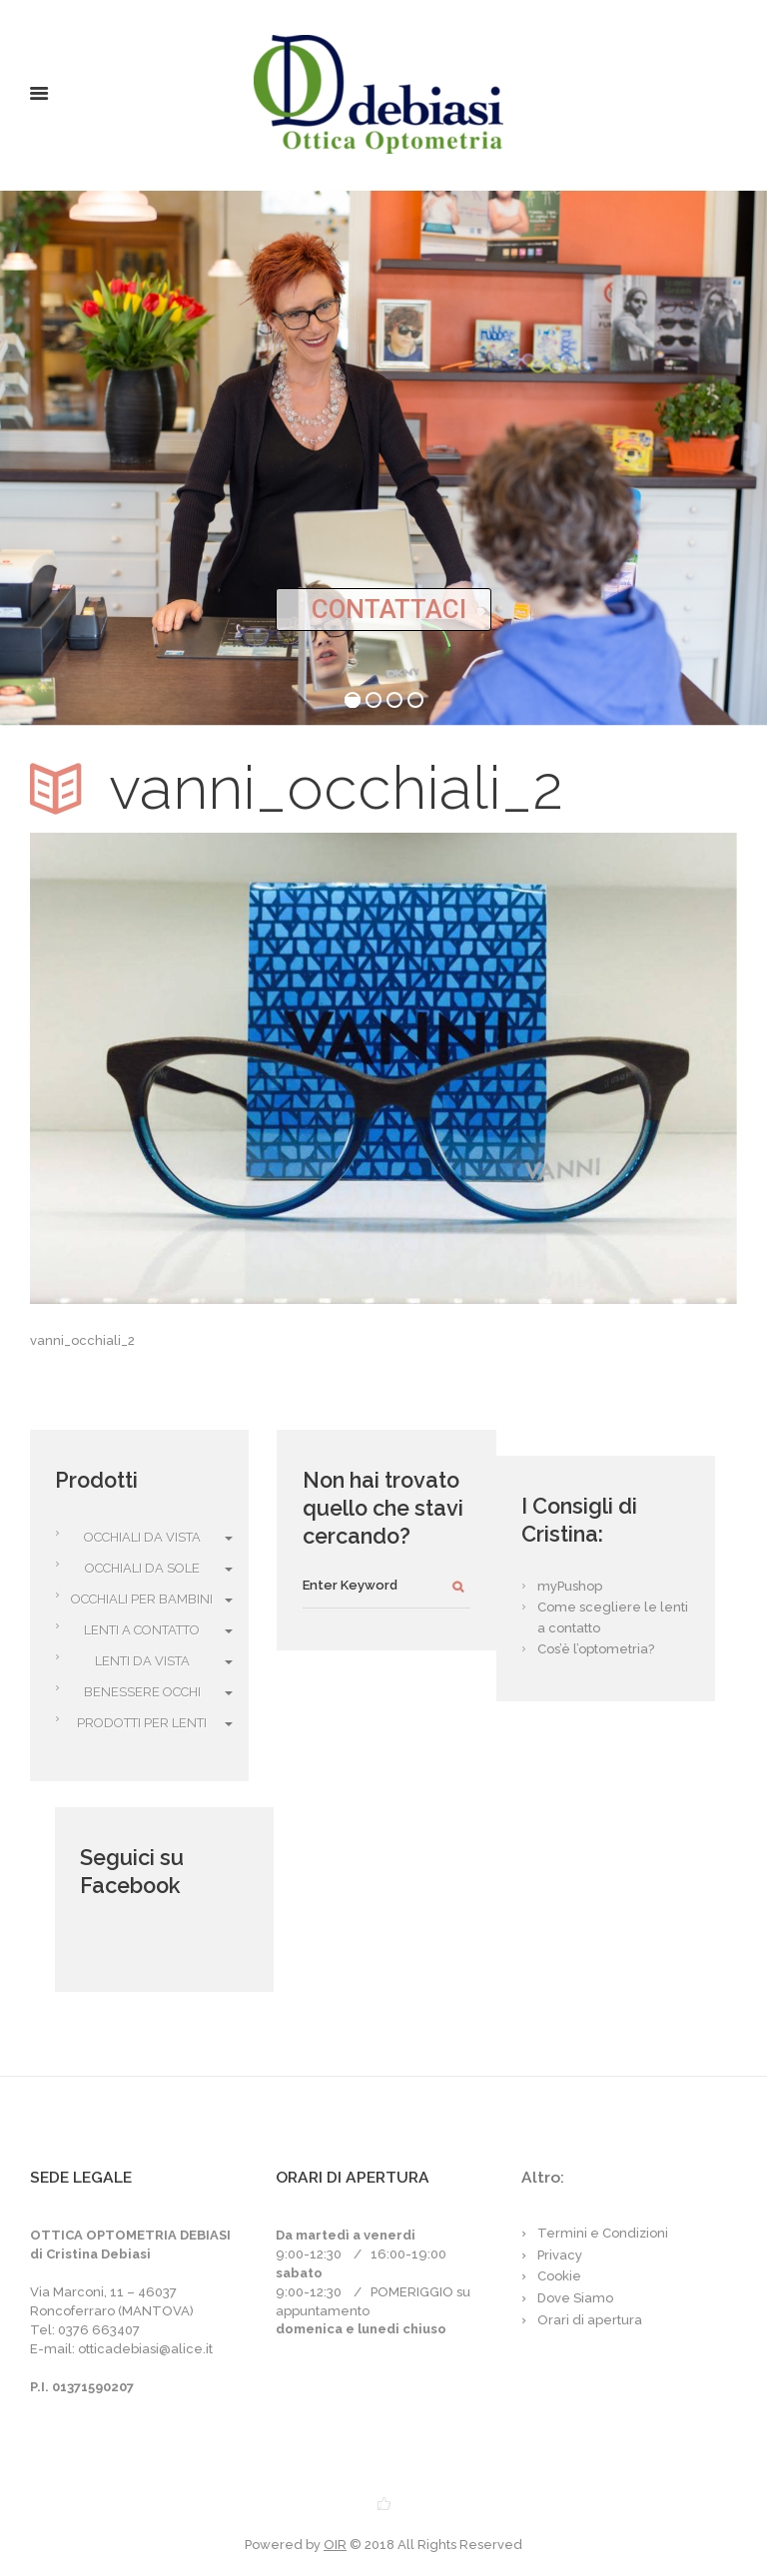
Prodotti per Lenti (142, 1722)
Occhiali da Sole (142, 1568)
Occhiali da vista (142, 1537)
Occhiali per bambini (142, 1599)
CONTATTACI (389, 609)
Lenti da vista (142, 1660)
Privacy (559, 2255)
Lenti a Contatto (142, 1629)
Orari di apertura (589, 2319)
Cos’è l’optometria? (595, 1648)
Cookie (559, 2275)
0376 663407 (99, 2329)
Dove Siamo (575, 2297)
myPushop (569, 1586)
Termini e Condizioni (602, 2233)
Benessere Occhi (142, 1691)
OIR (335, 2544)
